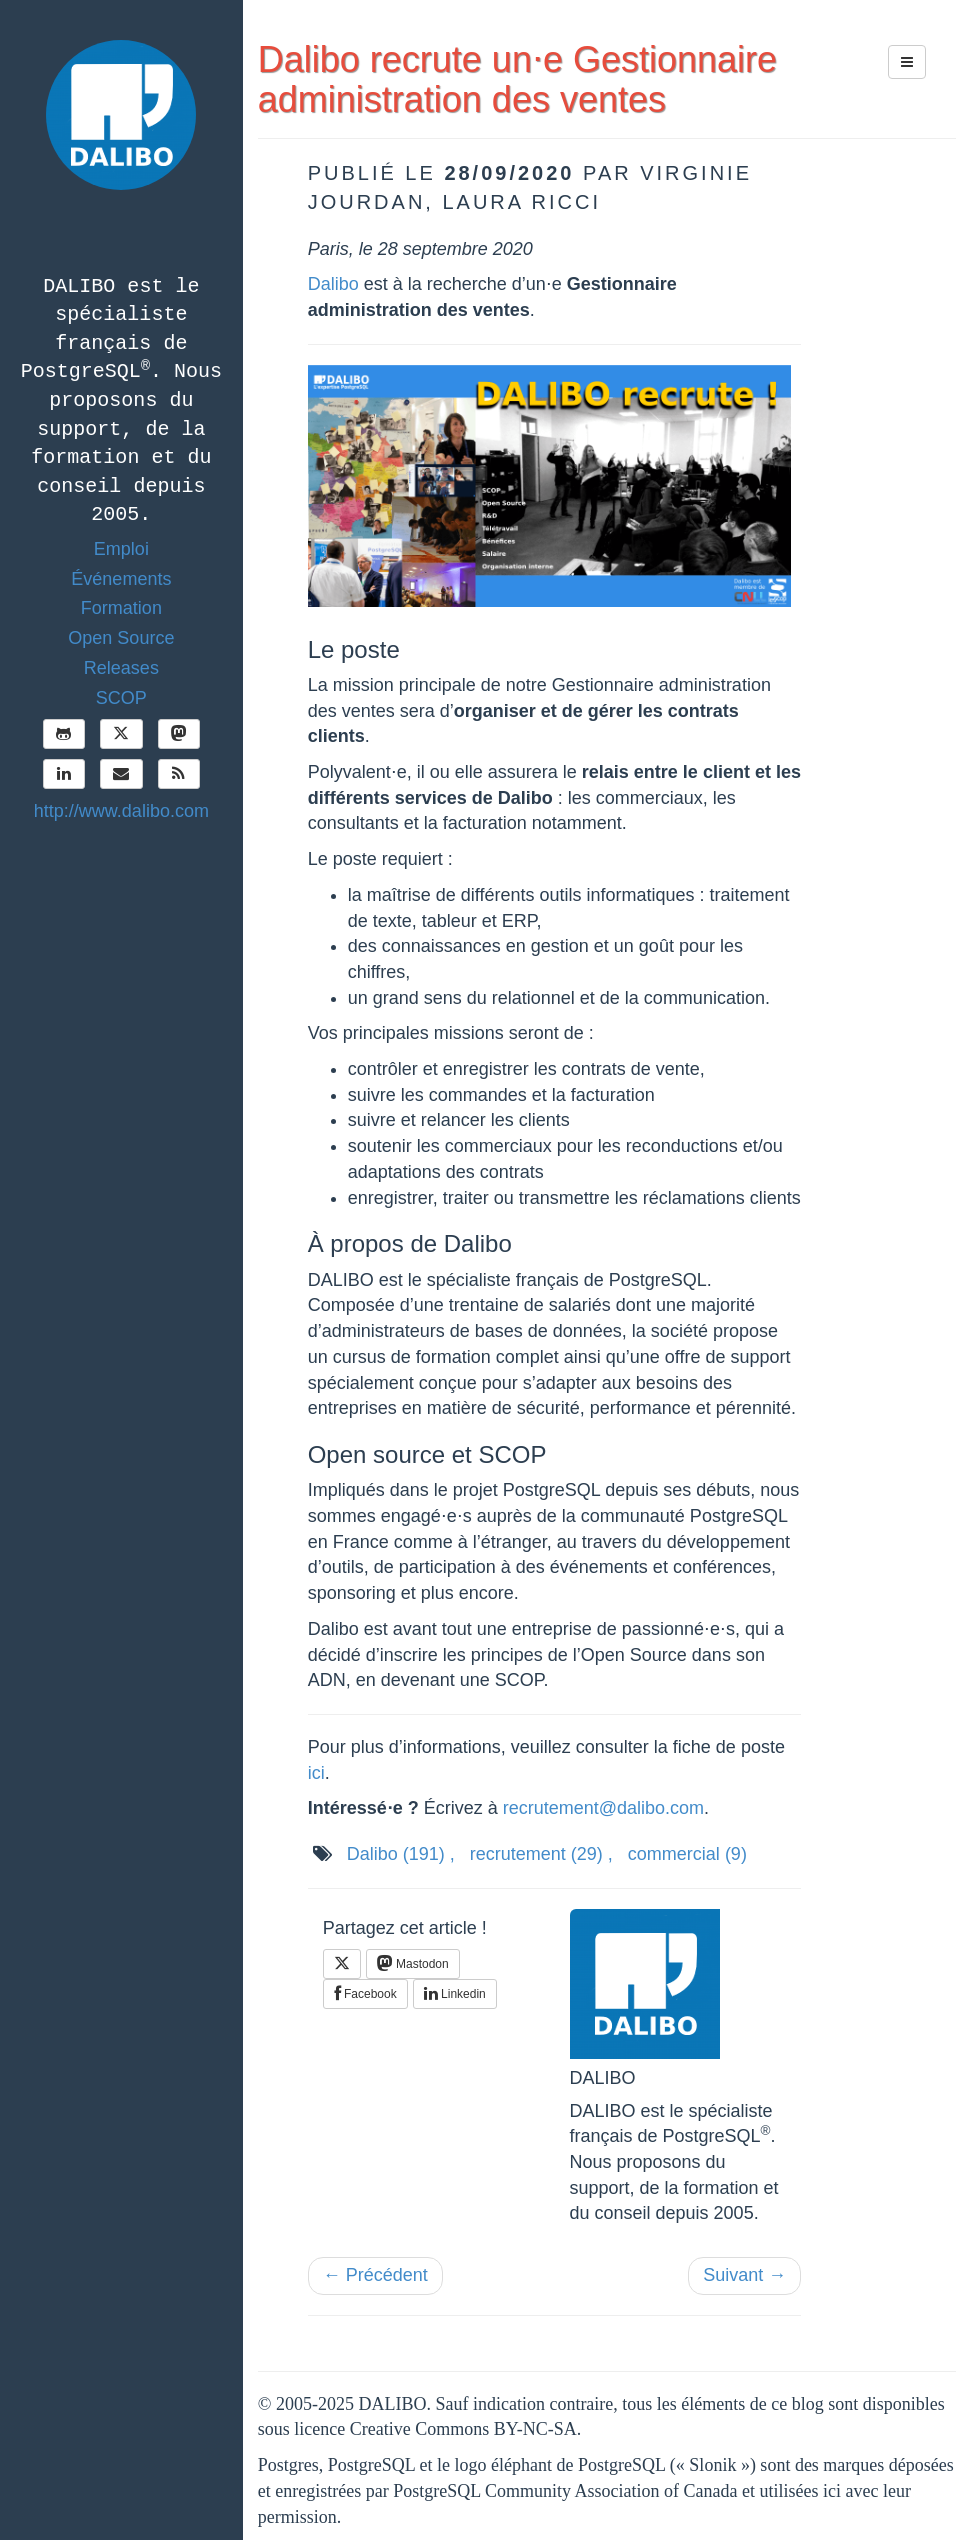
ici (316, 1773)
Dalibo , (401, 1854)
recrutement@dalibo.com (603, 1808)
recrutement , (541, 1854)
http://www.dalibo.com (121, 811)
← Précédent (375, 2275)
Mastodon (413, 1963)
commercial (687, 1854)
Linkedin (455, 1994)
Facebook (365, 1994)
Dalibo (333, 284)
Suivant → (744, 2275)
